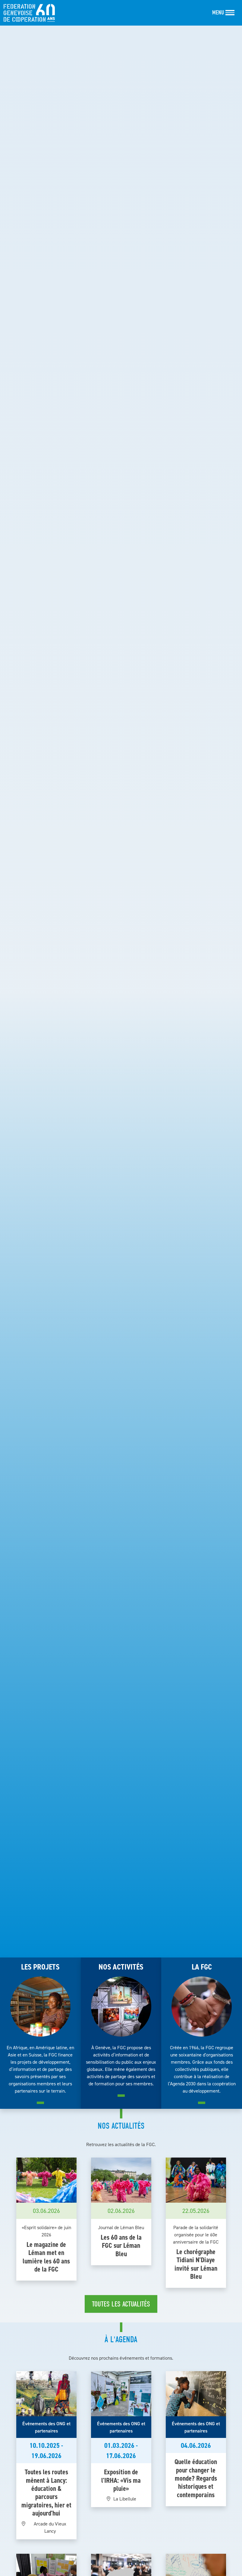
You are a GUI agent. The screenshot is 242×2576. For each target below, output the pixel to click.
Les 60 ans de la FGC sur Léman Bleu (121, 2245)
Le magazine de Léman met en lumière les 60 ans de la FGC (46, 2257)
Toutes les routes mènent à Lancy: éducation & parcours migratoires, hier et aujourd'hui (46, 2492)
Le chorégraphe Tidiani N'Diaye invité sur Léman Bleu (195, 2264)
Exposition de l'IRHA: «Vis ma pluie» (121, 2480)
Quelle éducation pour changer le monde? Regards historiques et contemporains (195, 2478)
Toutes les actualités (121, 2304)
